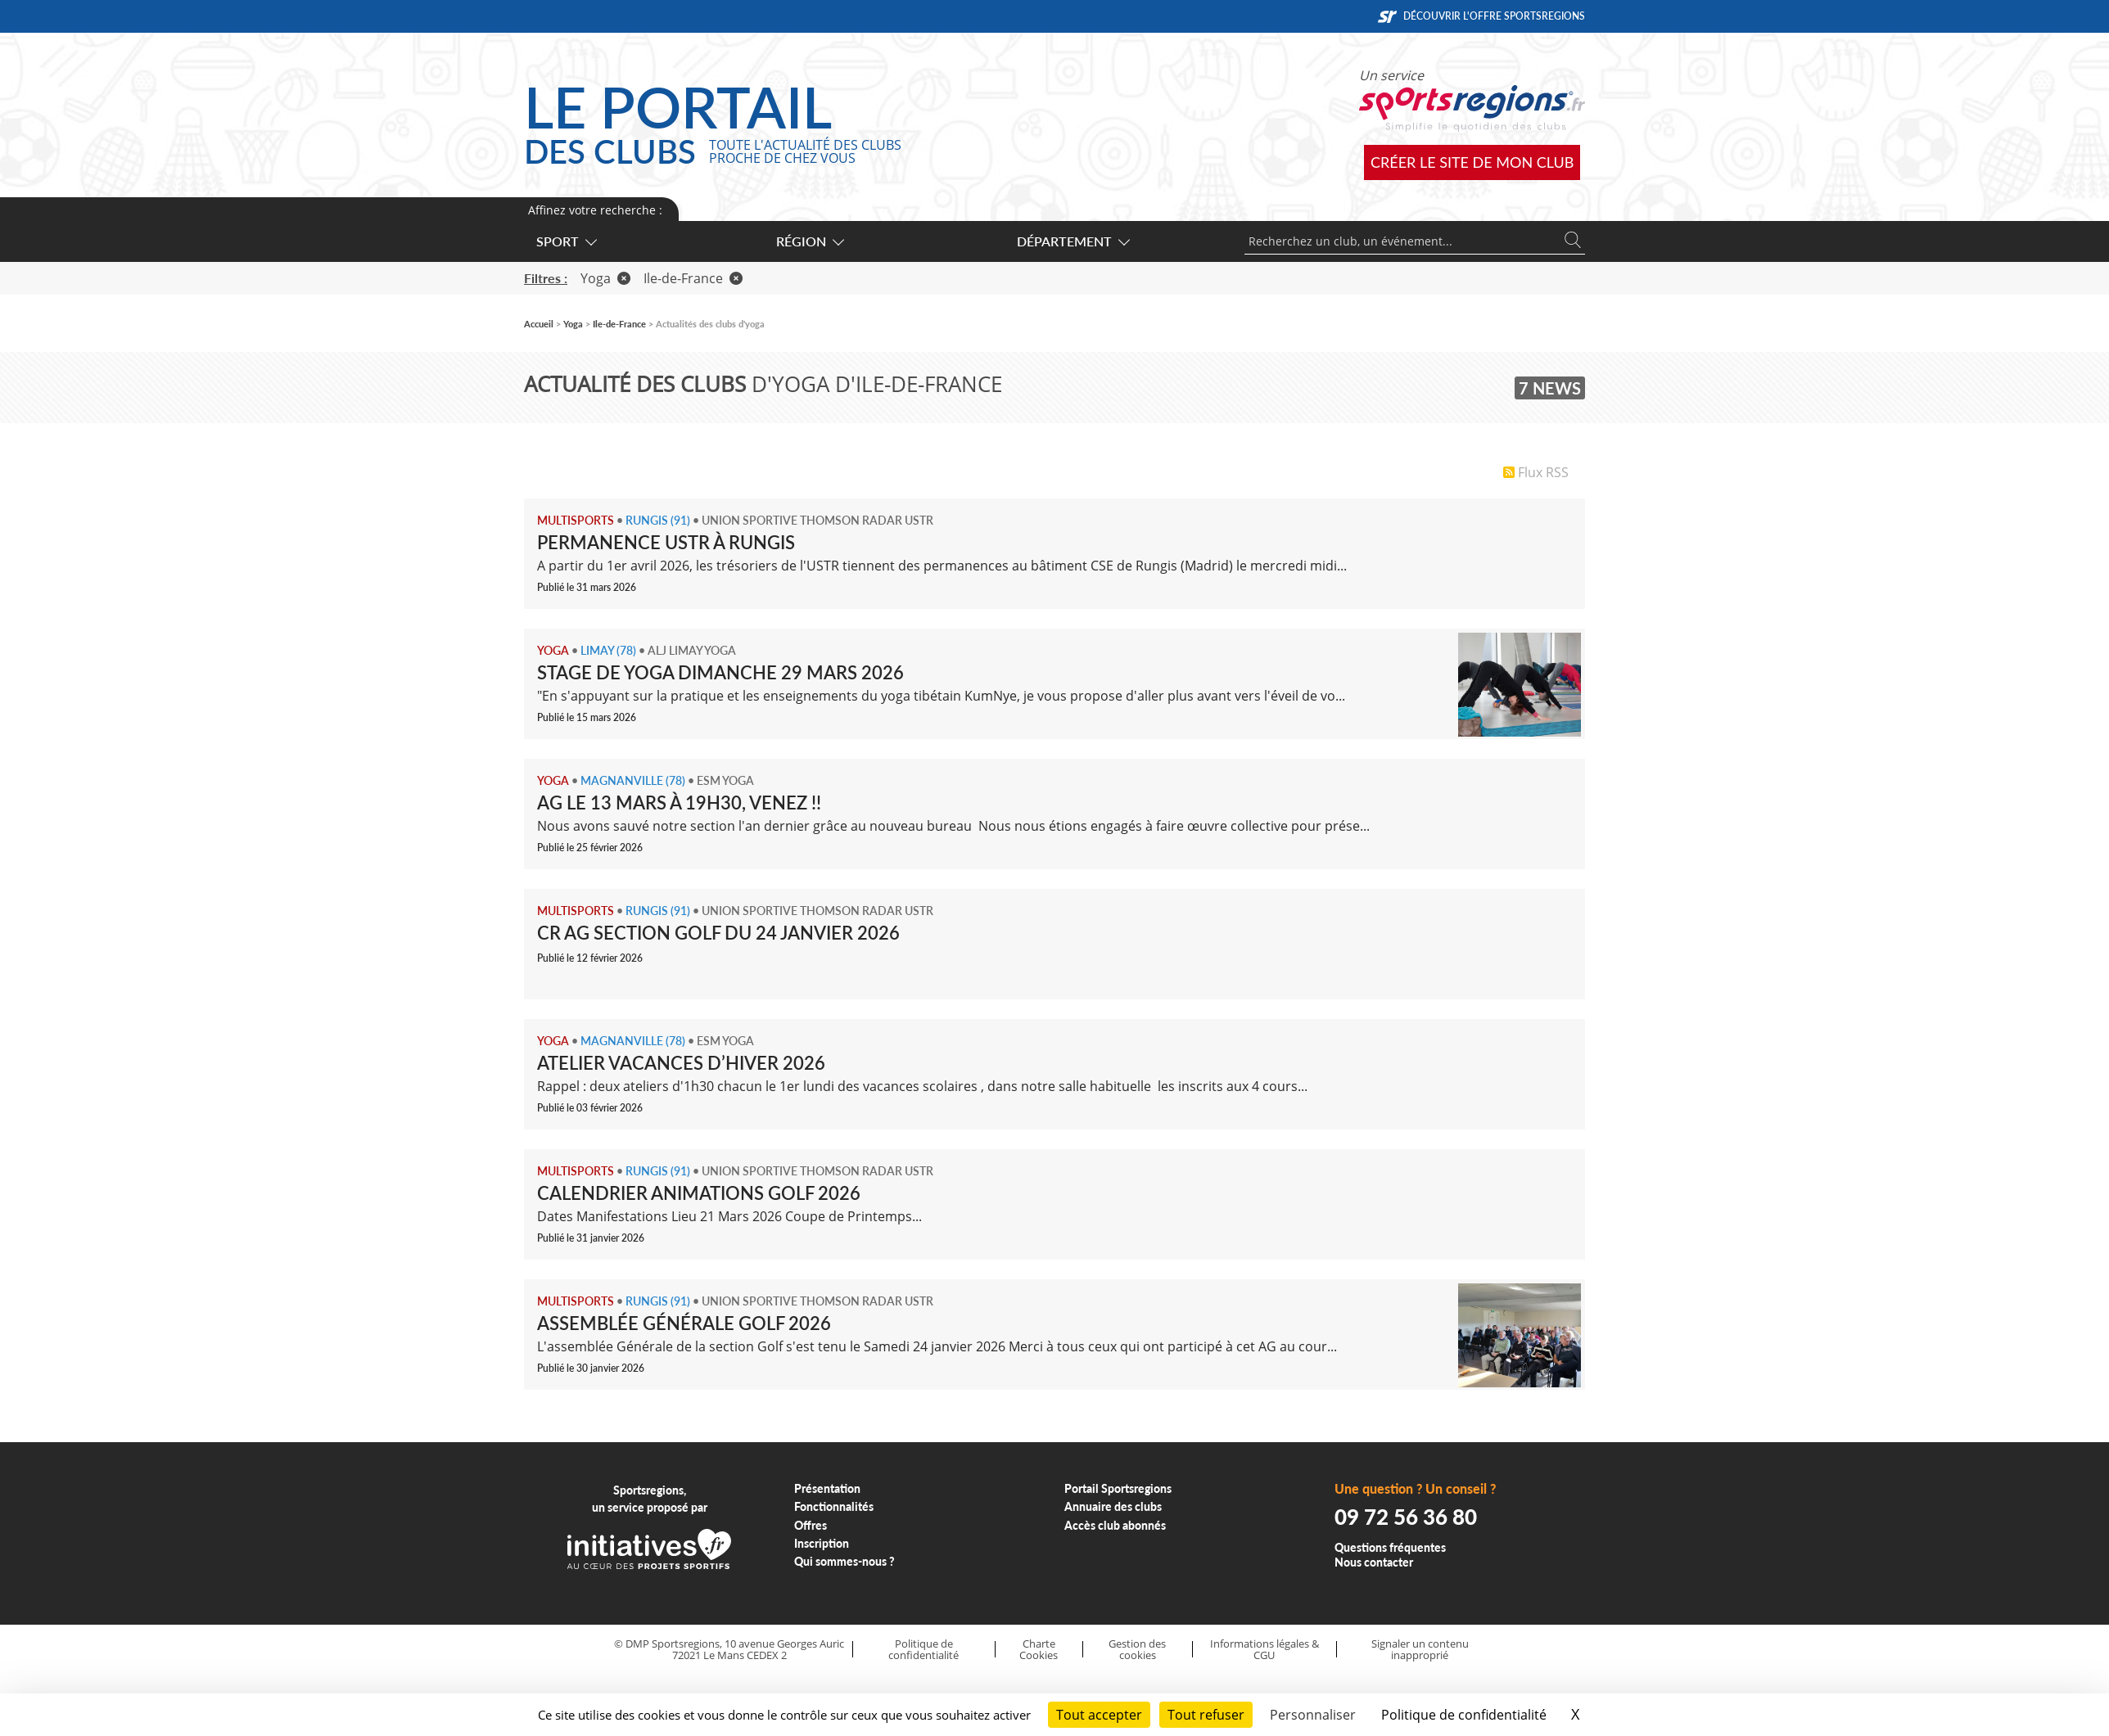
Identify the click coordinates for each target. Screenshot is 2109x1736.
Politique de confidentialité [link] (1464, 1715)
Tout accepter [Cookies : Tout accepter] (1099, 1715)
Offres (810, 1525)
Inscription (821, 1543)
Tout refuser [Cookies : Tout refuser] (1205, 1715)
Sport (565, 241)
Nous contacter (1373, 1562)
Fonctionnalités (834, 1506)
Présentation (827, 1488)
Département (1072, 241)
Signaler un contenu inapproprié (1420, 1650)
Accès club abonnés (1115, 1525)
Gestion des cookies (1137, 1650)
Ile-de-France (693, 278)
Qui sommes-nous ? (844, 1561)
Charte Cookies (1038, 1650)
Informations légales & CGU (1264, 1650)
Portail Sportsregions (1118, 1488)
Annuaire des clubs (1113, 1506)
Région (809, 241)
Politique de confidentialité (923, 1650)
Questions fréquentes (1390, 1547)
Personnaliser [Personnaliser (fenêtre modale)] (1313, 1715)
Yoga (605, 278)
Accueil (538, 323)
